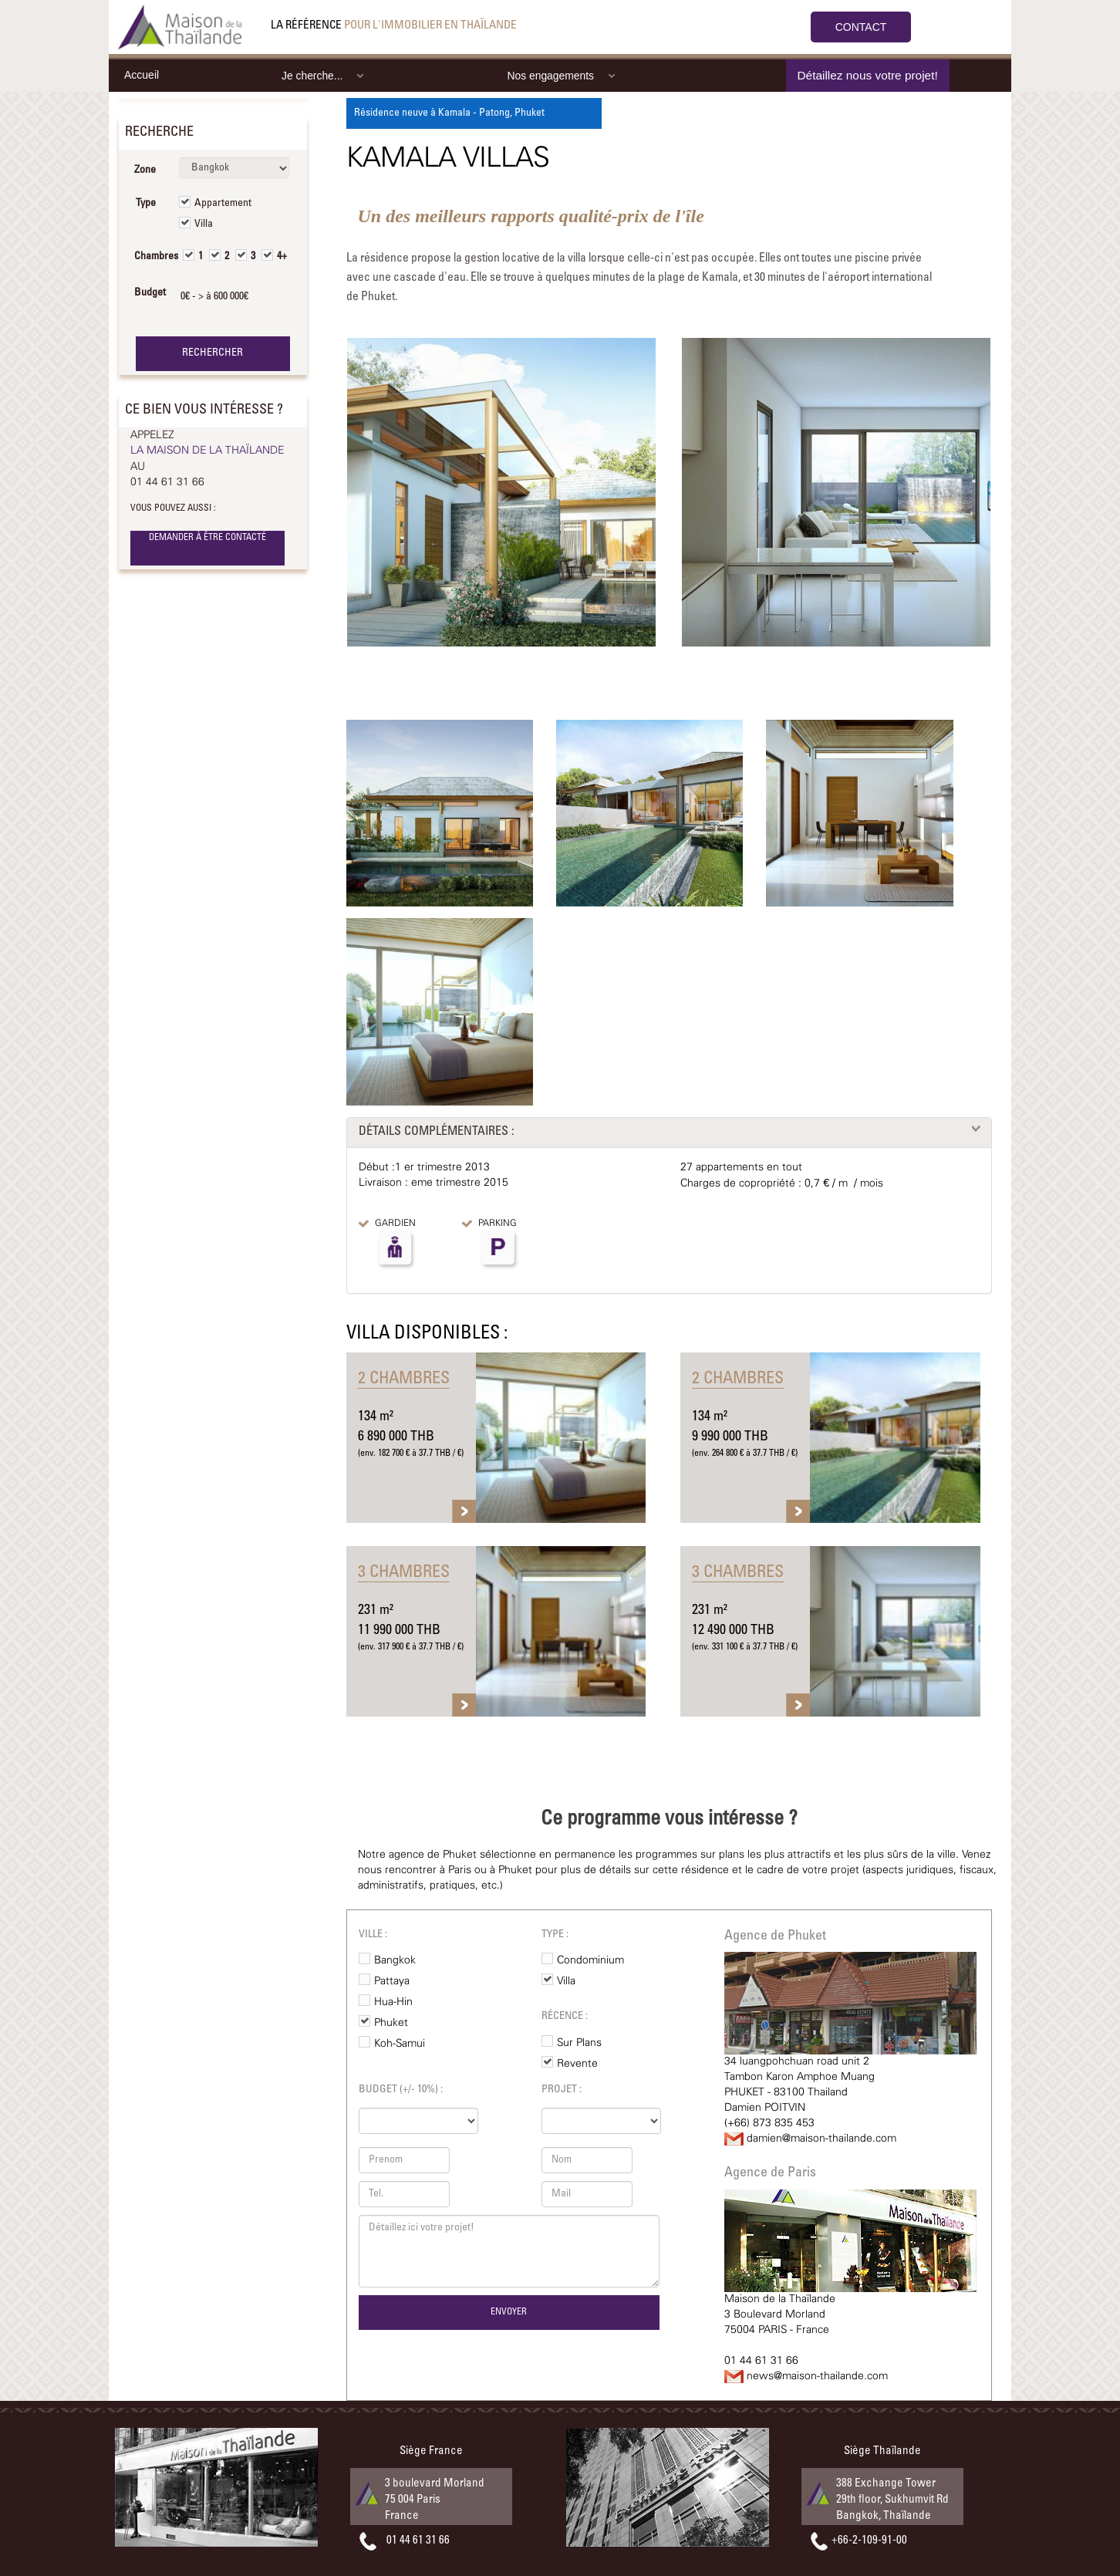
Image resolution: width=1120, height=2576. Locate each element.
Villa (203, 224)
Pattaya (392, 1981)
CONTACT (861, 27)
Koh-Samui (399, 2043)
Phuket (391, 2022)
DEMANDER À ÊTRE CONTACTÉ (207, 537)
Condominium (590, 1960)
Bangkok (395, 1960)
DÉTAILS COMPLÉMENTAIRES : (436, 1132)
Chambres (150, 257)
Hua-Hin (393, 2002)
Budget (150, 293)
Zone (145, 170)
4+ (282, 257)
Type (146, 203)
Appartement (222, 203)
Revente (577, 2063)
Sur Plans (579, 2043)
